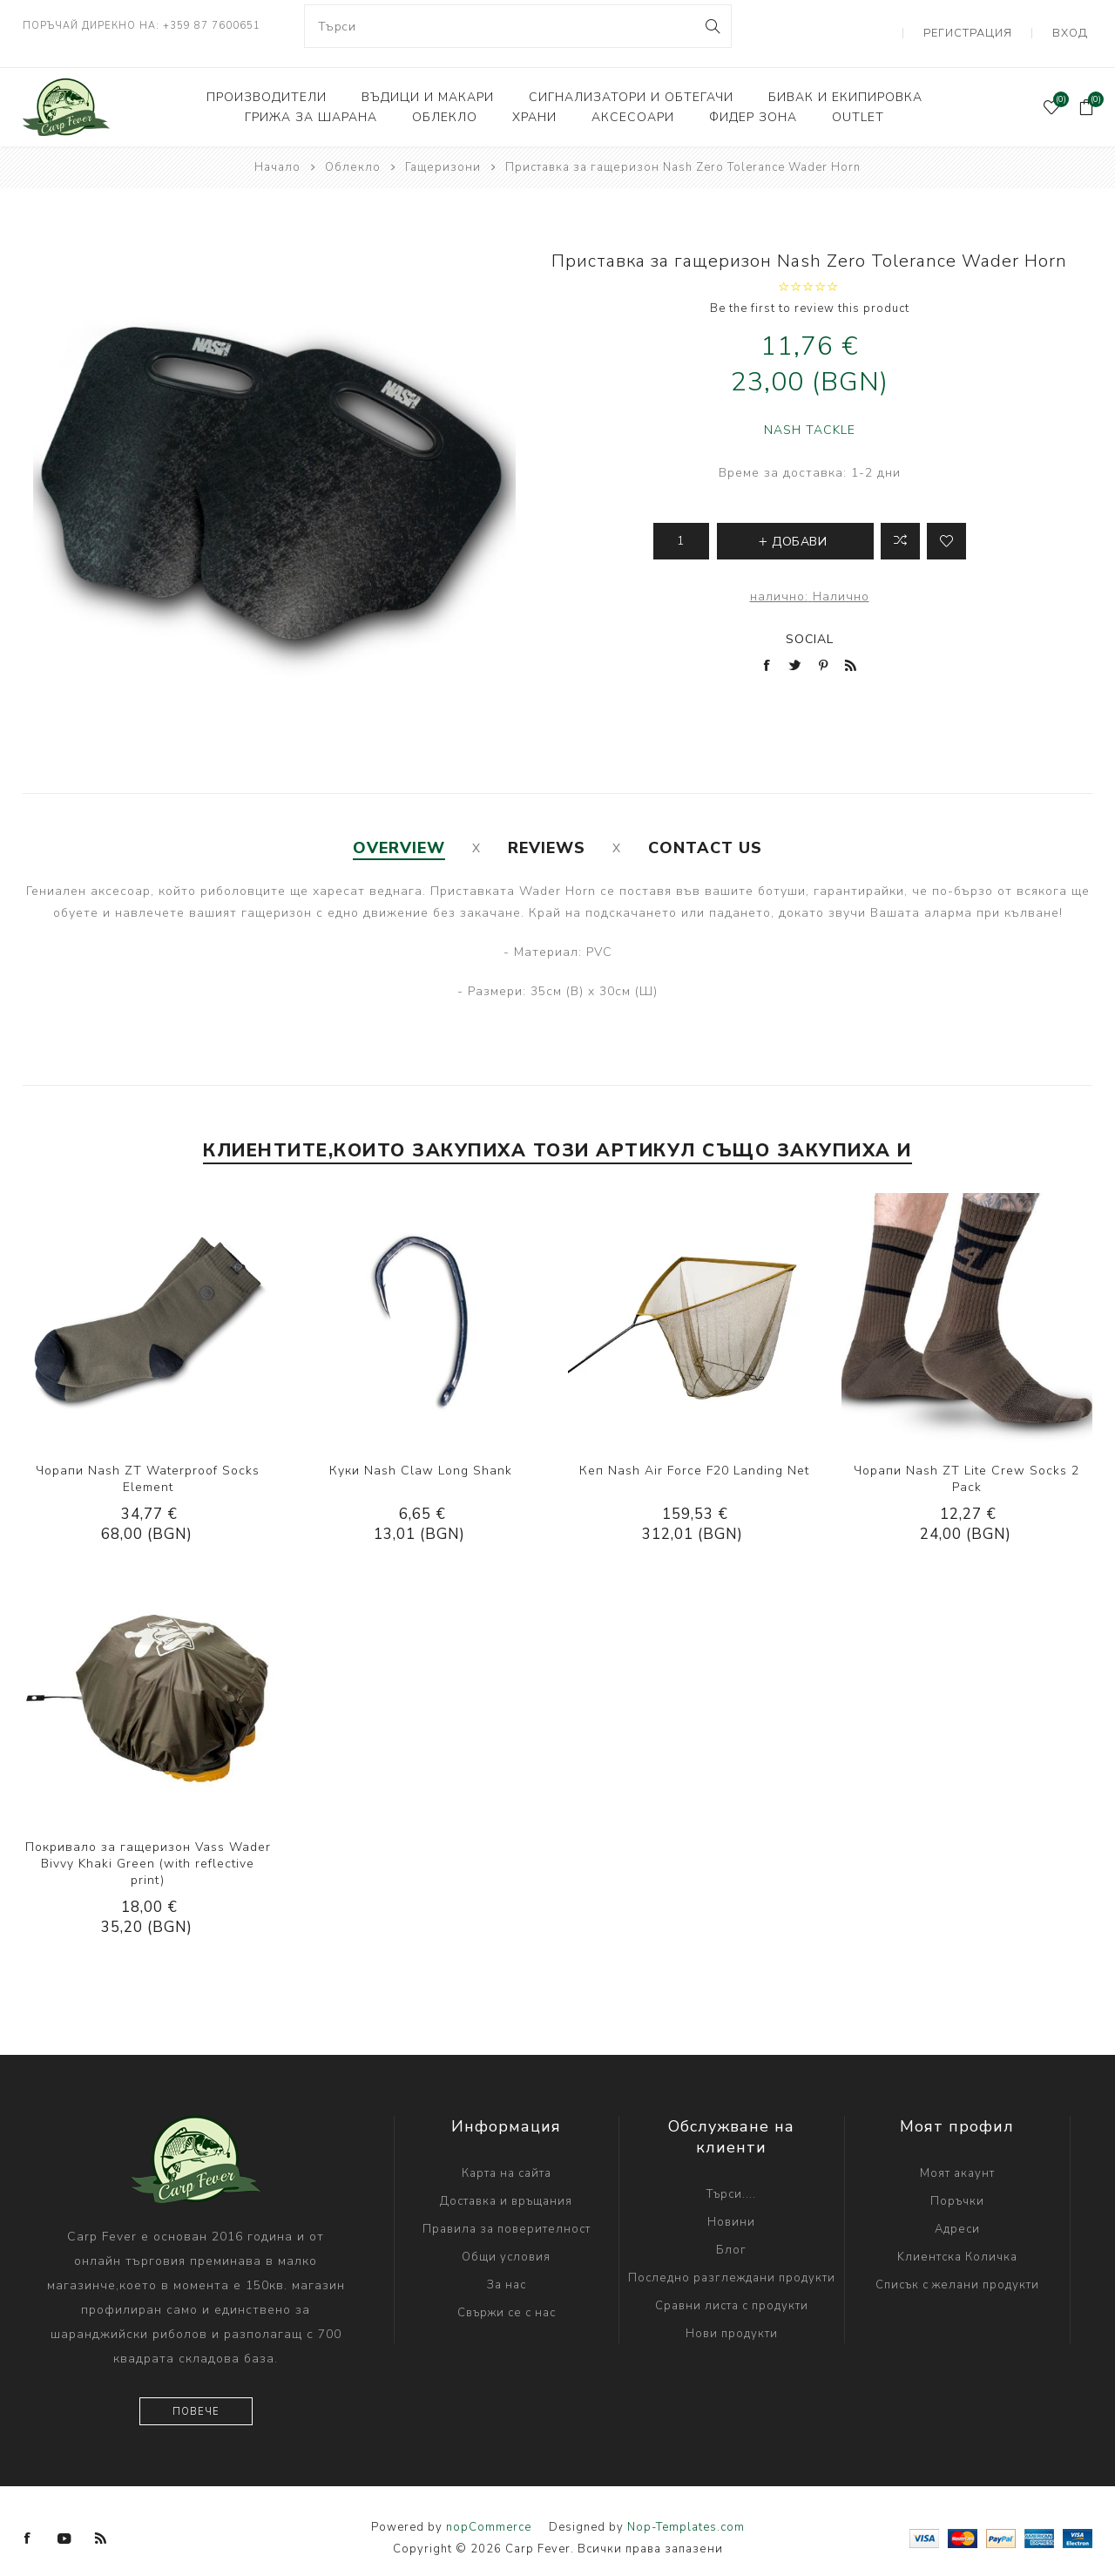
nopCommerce (488, 2512)
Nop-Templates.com (686, 2512)
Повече (196, 2396)
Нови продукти (732, 2319)
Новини (731, 2207)
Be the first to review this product (809, 294)
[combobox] (518, 26)
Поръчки (957, 2186)
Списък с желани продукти (957, 2270)
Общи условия (506, 2242)
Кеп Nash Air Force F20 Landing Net (694, 1455)
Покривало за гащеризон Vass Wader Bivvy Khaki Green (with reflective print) (148, 1849)
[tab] (398, 833)
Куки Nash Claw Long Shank (420, 1455)
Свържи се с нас (506, 2298)
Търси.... (731, 2179)
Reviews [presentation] (546, 833)
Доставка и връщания (506, 2186)
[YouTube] (64, 2524)
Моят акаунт (957, 2158)
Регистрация (985, 26)
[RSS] (101, 2524)
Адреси (957, 2214)
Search (711, 26)
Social (810, 624)
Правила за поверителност (506, 2214)
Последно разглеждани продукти (731, 2263)
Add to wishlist (946, 526)
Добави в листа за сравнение (900, 526)
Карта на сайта (506, 2158)
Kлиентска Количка (957, 2242)
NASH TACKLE (809, 415)
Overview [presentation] (399, 833)
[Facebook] (28, 2524)
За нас (506, 2270)
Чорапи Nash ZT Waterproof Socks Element (148, 1464)
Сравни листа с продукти (731, 2291)
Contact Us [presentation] (705, 833)
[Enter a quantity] (681, 526)
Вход (1075, 26)
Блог (731, 2235)
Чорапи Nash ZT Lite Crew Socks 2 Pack (966, 1464)
